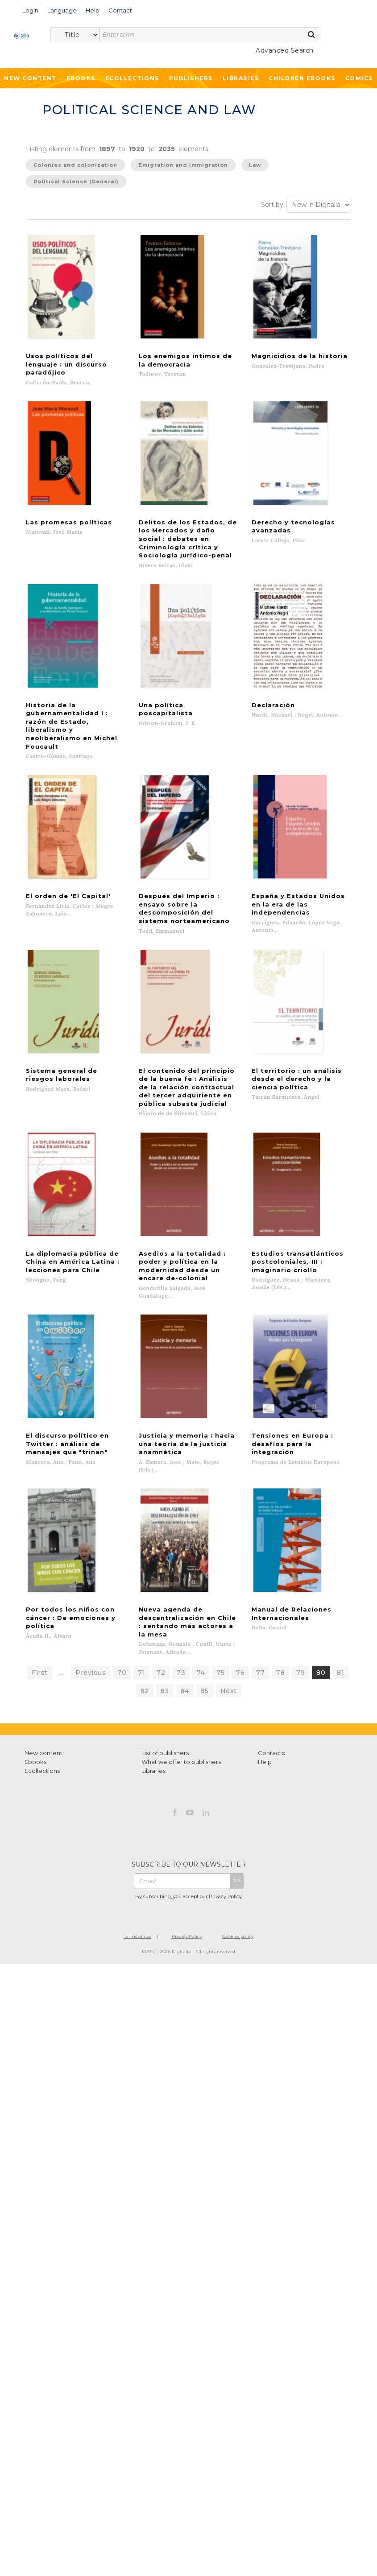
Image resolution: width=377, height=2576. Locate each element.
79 (300, 1555)
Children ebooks (302, 78)
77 (260, 1555)
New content (43, 1635)
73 (181, 1555)
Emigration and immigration (183, 165)
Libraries (241, 78)
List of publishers (165, 1635)
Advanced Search (285, 50)
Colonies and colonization (75, 165)
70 (121, 1555)
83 (165, 1573)
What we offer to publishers (181, 1644)
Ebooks (80, 78)
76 (240, 1555)
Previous (90, 1555)
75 (220, 1555)
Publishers (191, 78)
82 (145, 1573)
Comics (359, 78)
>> (237, 1763)
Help (265, 1644)
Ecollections (132, 78)
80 (320, 1555)
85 (205, 1573)
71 (141, 1555)
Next (228, 1573)
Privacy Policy (225, 1779)
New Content (30, 78)
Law (255, 165)
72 (161, 1555)
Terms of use (137, 1819)
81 (340, 1555)
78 (280, 1555)
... (61, 1555)
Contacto (272, 1635)
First (40, 1555)
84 (185, 1573)
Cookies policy (237, 1819)
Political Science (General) (76, 181)
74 (201, 1555)
